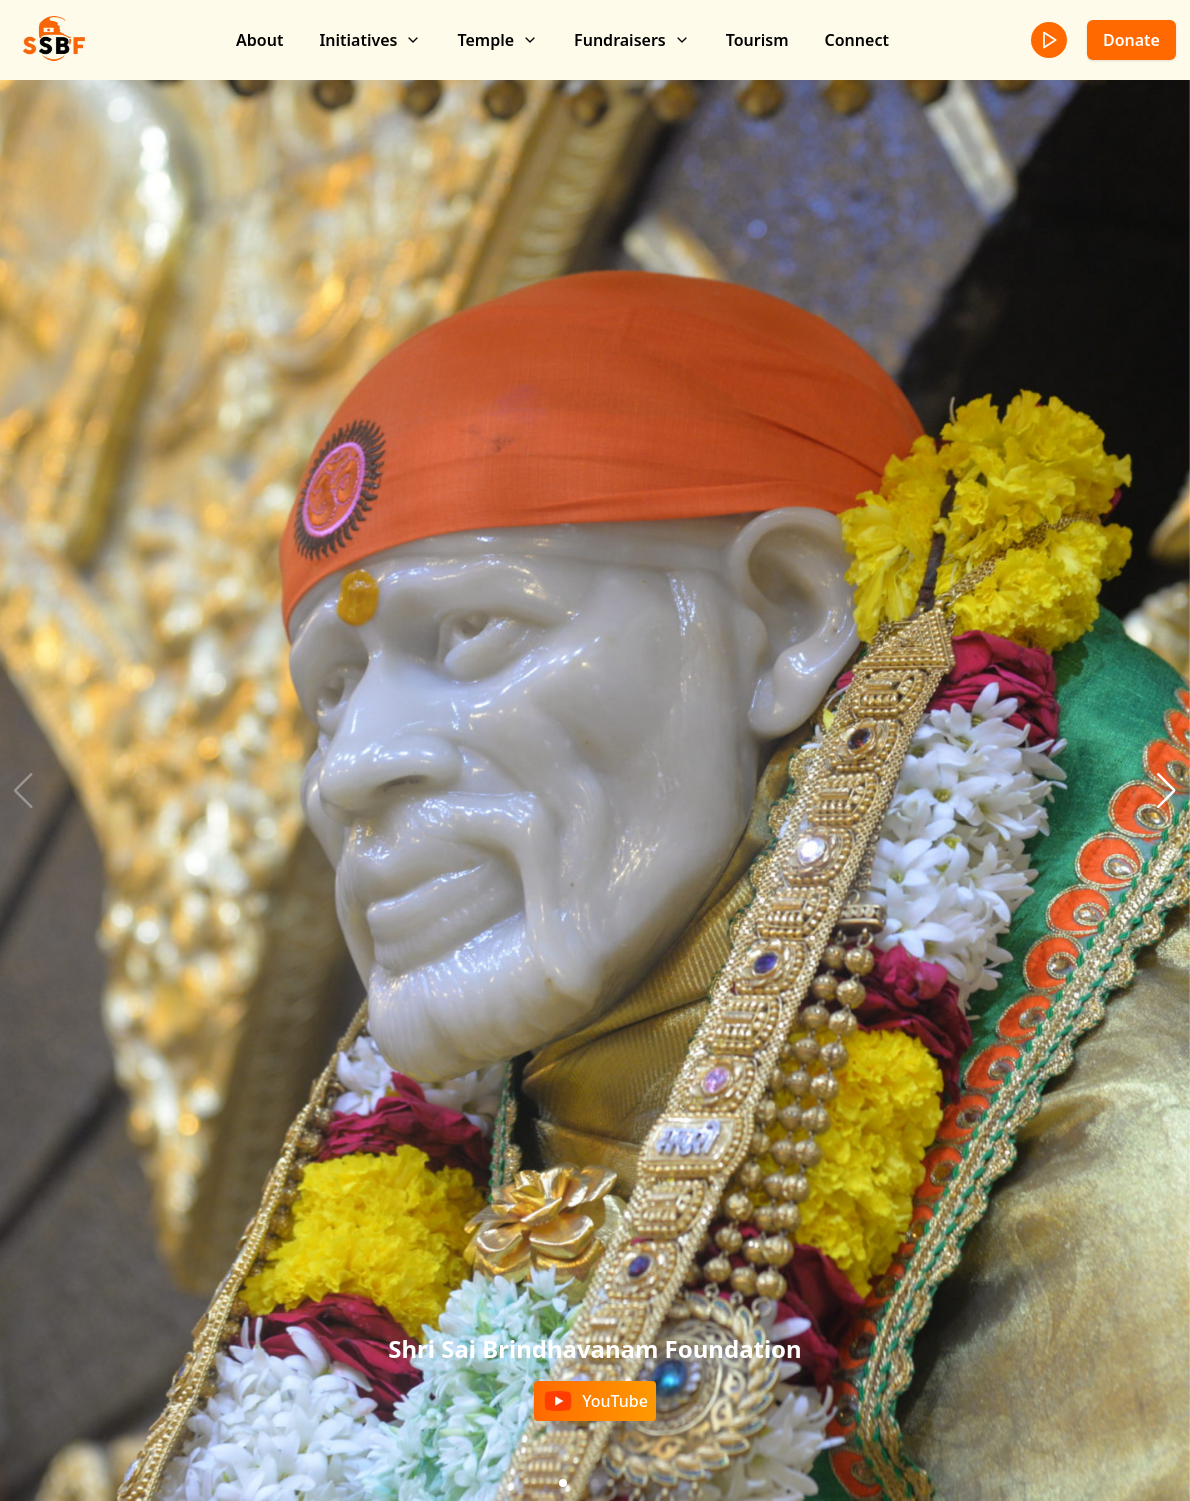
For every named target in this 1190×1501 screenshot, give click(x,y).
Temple (497, 40)
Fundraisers (632, 40)
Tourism (757, 40)
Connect (857, 40)
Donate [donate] (1131, 40)
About (259, 40)
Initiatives (370, 40)
